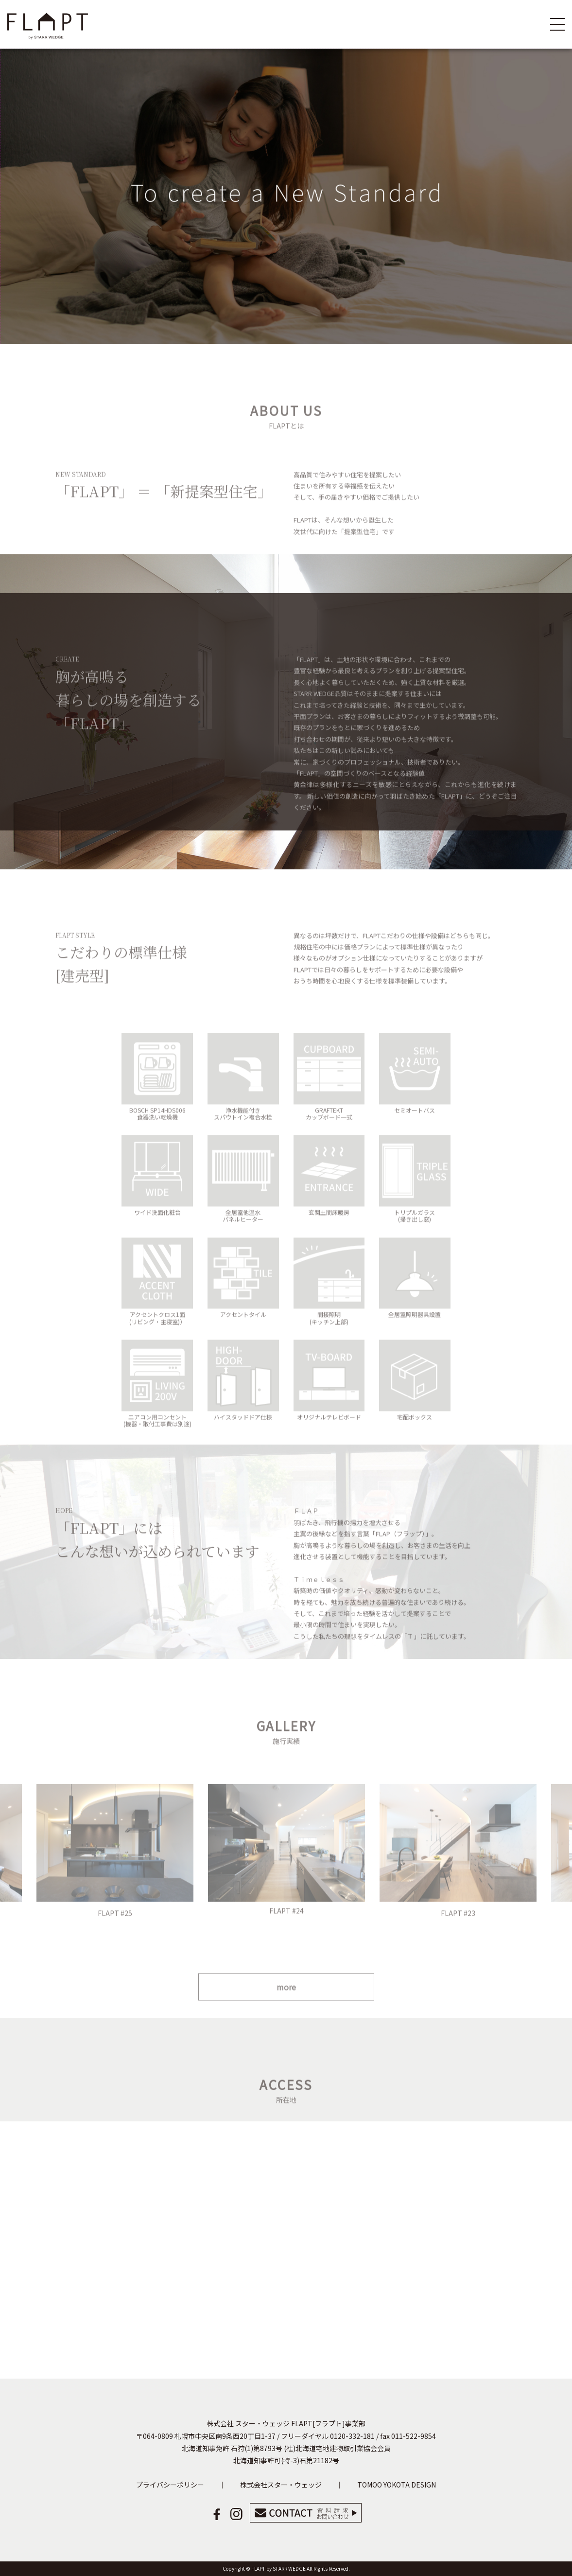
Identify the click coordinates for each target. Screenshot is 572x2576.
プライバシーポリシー (170, 2484)
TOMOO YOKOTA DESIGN (396, 2484)
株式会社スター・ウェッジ (281, 2484)
